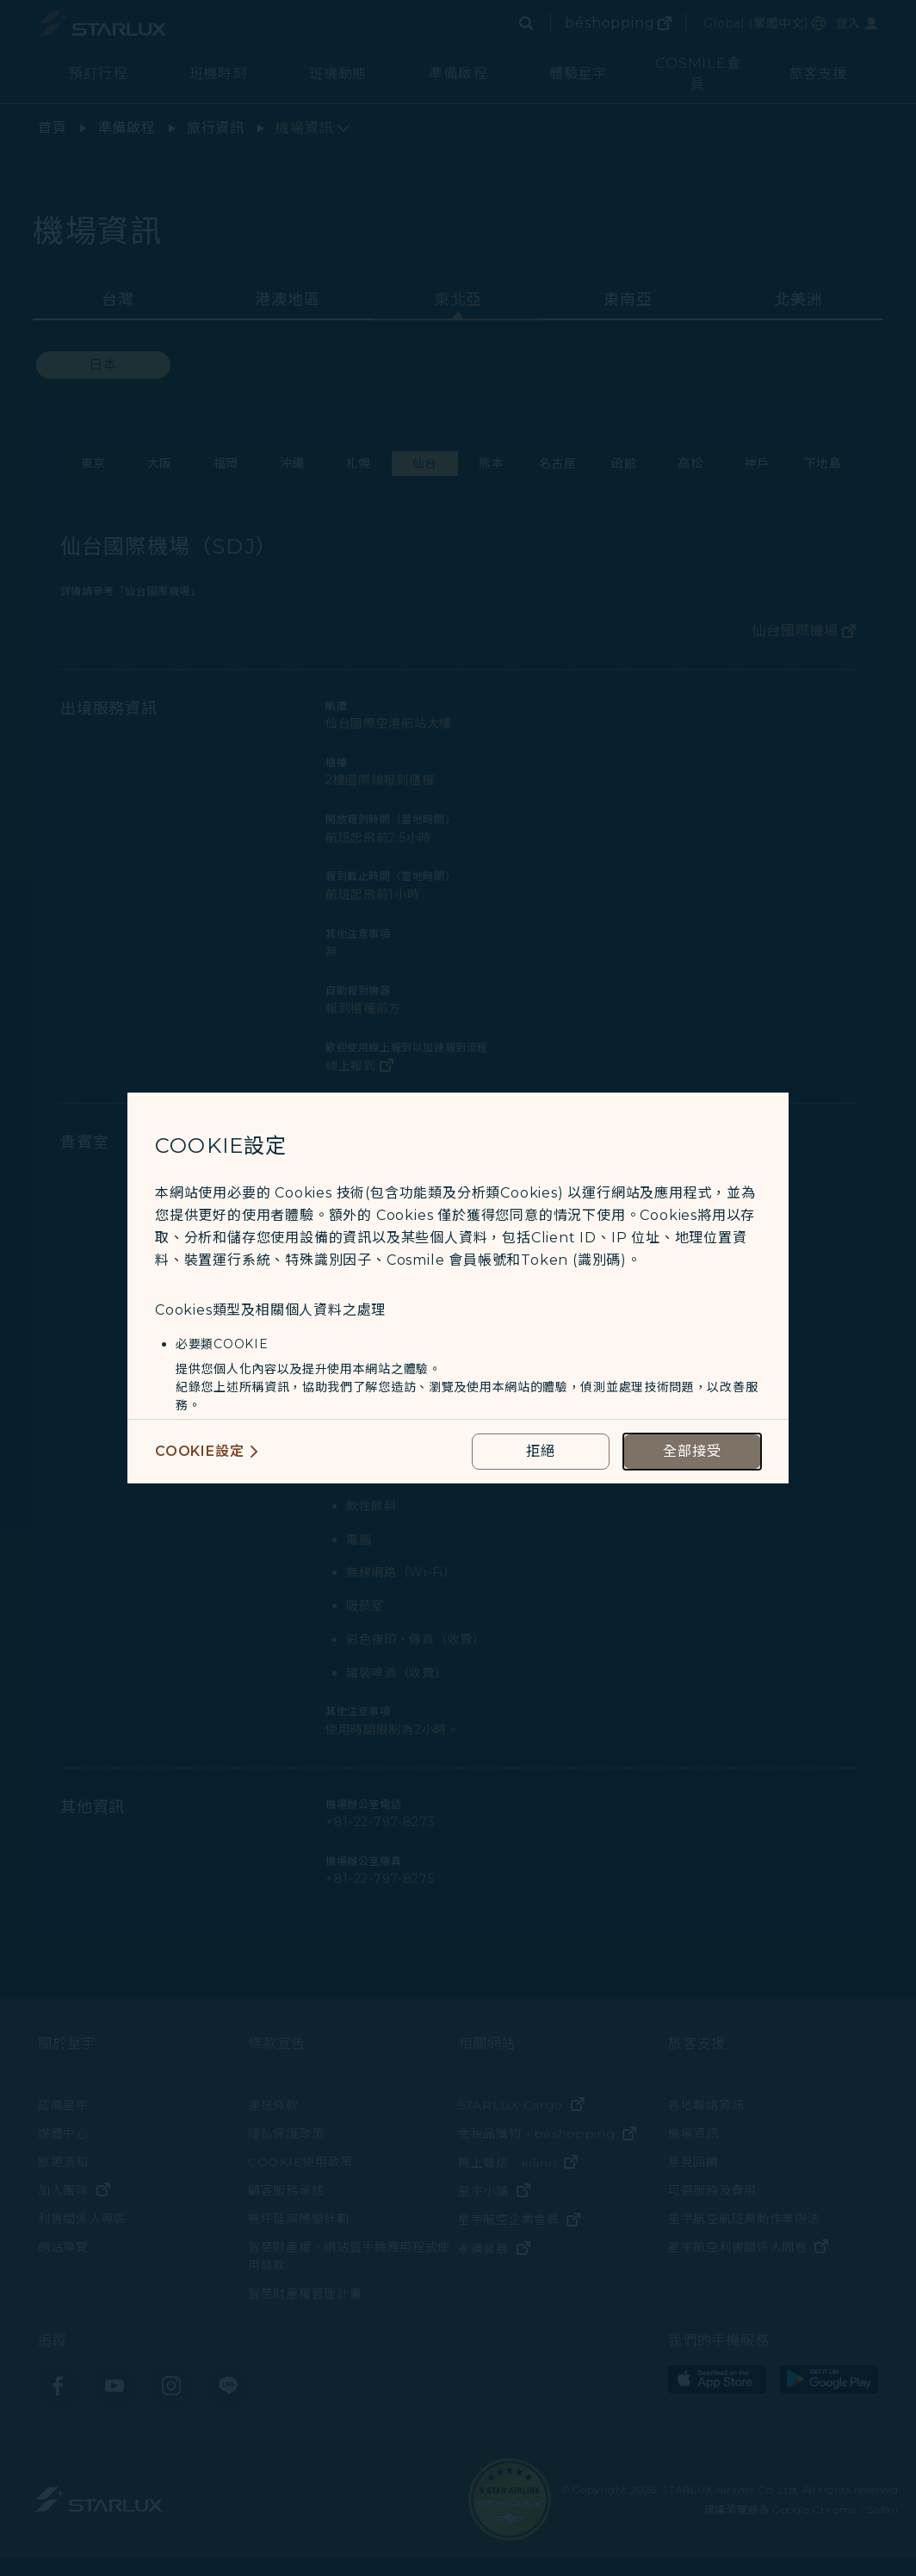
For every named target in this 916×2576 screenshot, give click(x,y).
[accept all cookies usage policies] (692, 1452)
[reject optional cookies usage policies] (541, 1452)
